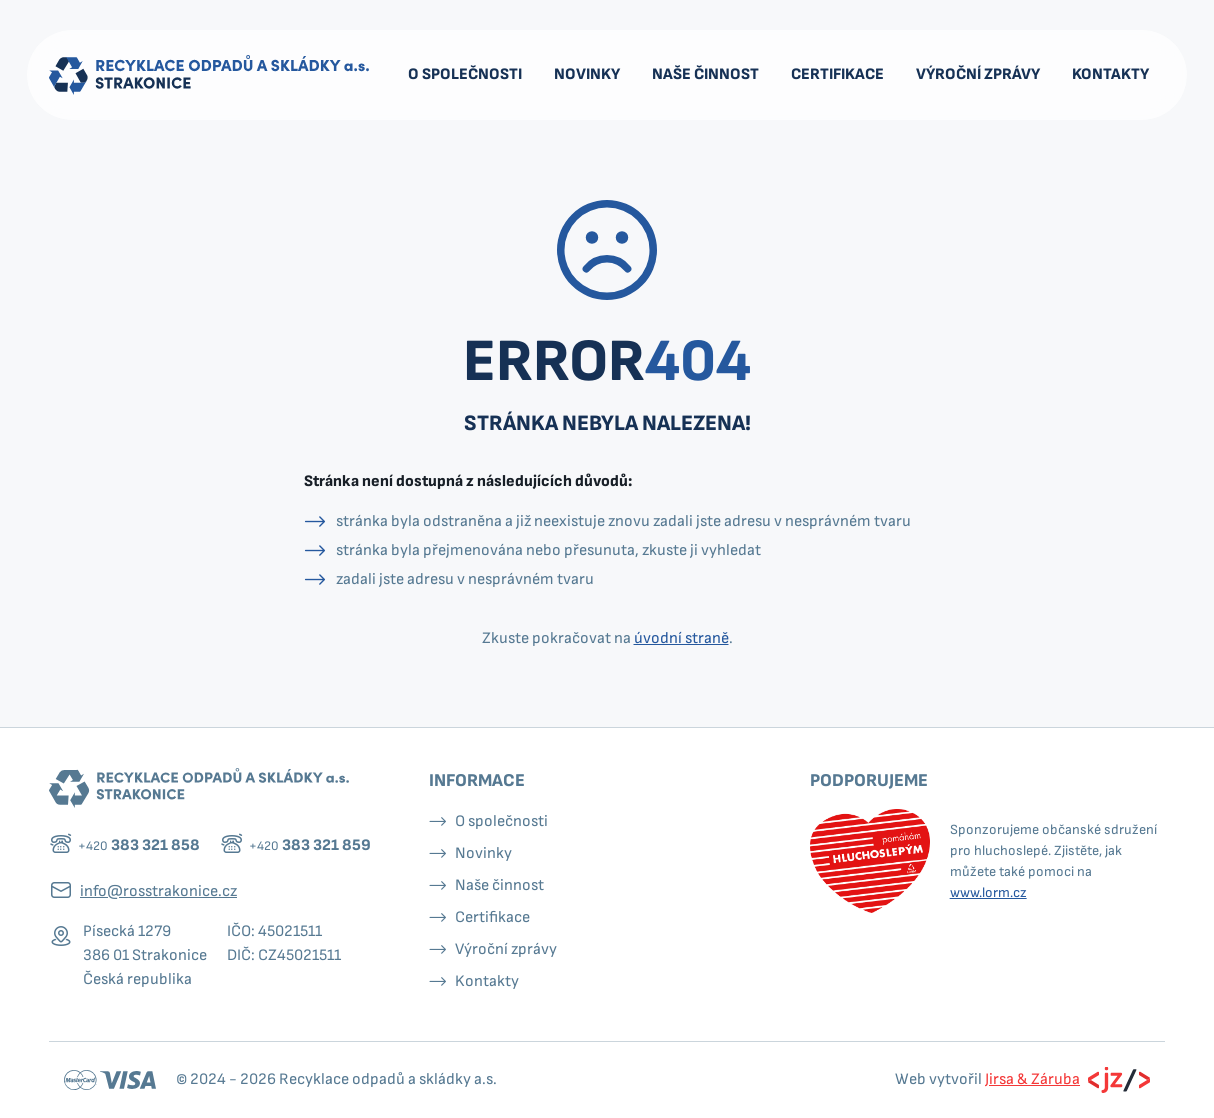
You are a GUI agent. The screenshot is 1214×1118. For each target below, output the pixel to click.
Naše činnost (705, 74)
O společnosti (465, 74)
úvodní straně (681, 638)
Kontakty (1110, 74)
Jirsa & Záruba (1032, 1079)
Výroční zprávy (978, 74)
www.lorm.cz (988, 892)
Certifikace (837, 74)
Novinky (587, 74)
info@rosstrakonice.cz (158, 891)
